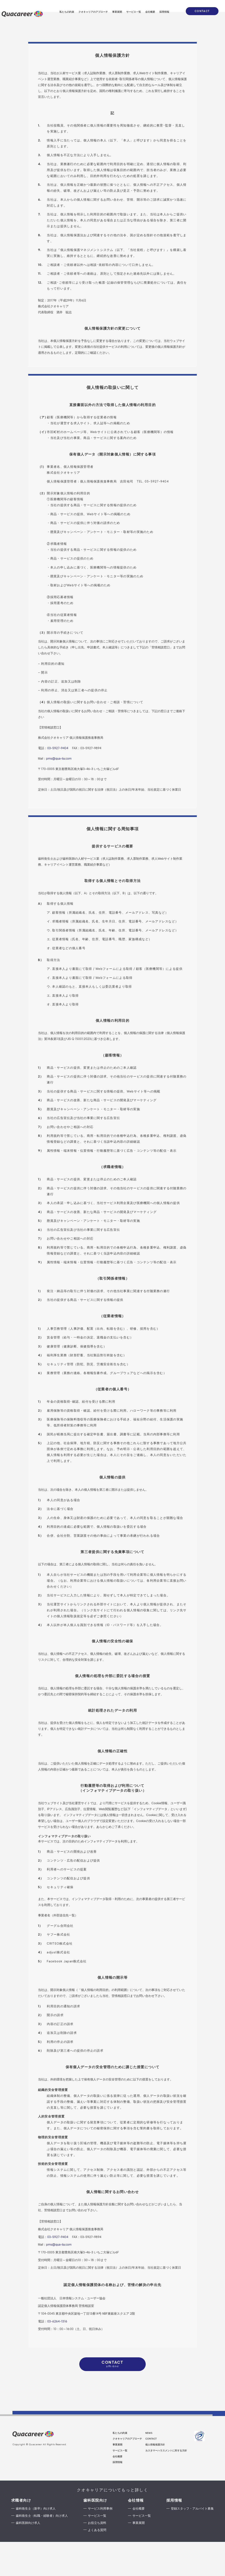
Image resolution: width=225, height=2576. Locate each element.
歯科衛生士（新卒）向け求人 (36, 2543)
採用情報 (164, 11)
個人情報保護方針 (155, 2478)
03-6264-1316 (57, 2355)
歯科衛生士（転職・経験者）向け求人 (42, 2550)
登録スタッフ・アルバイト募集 (192, 2543)
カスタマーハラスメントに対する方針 (166, 2484)
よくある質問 (97, 2564)
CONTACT (202, 11)
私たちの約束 (66, 11)
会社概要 (150, 11)
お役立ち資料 (97, 2557)
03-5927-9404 (57, 759)
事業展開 (117, 11)
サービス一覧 (133, 11)
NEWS (148, 2467)
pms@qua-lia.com (59, 770)
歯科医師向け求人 (28, 2557)
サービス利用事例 (100, 2543)
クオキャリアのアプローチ (93, 11)
